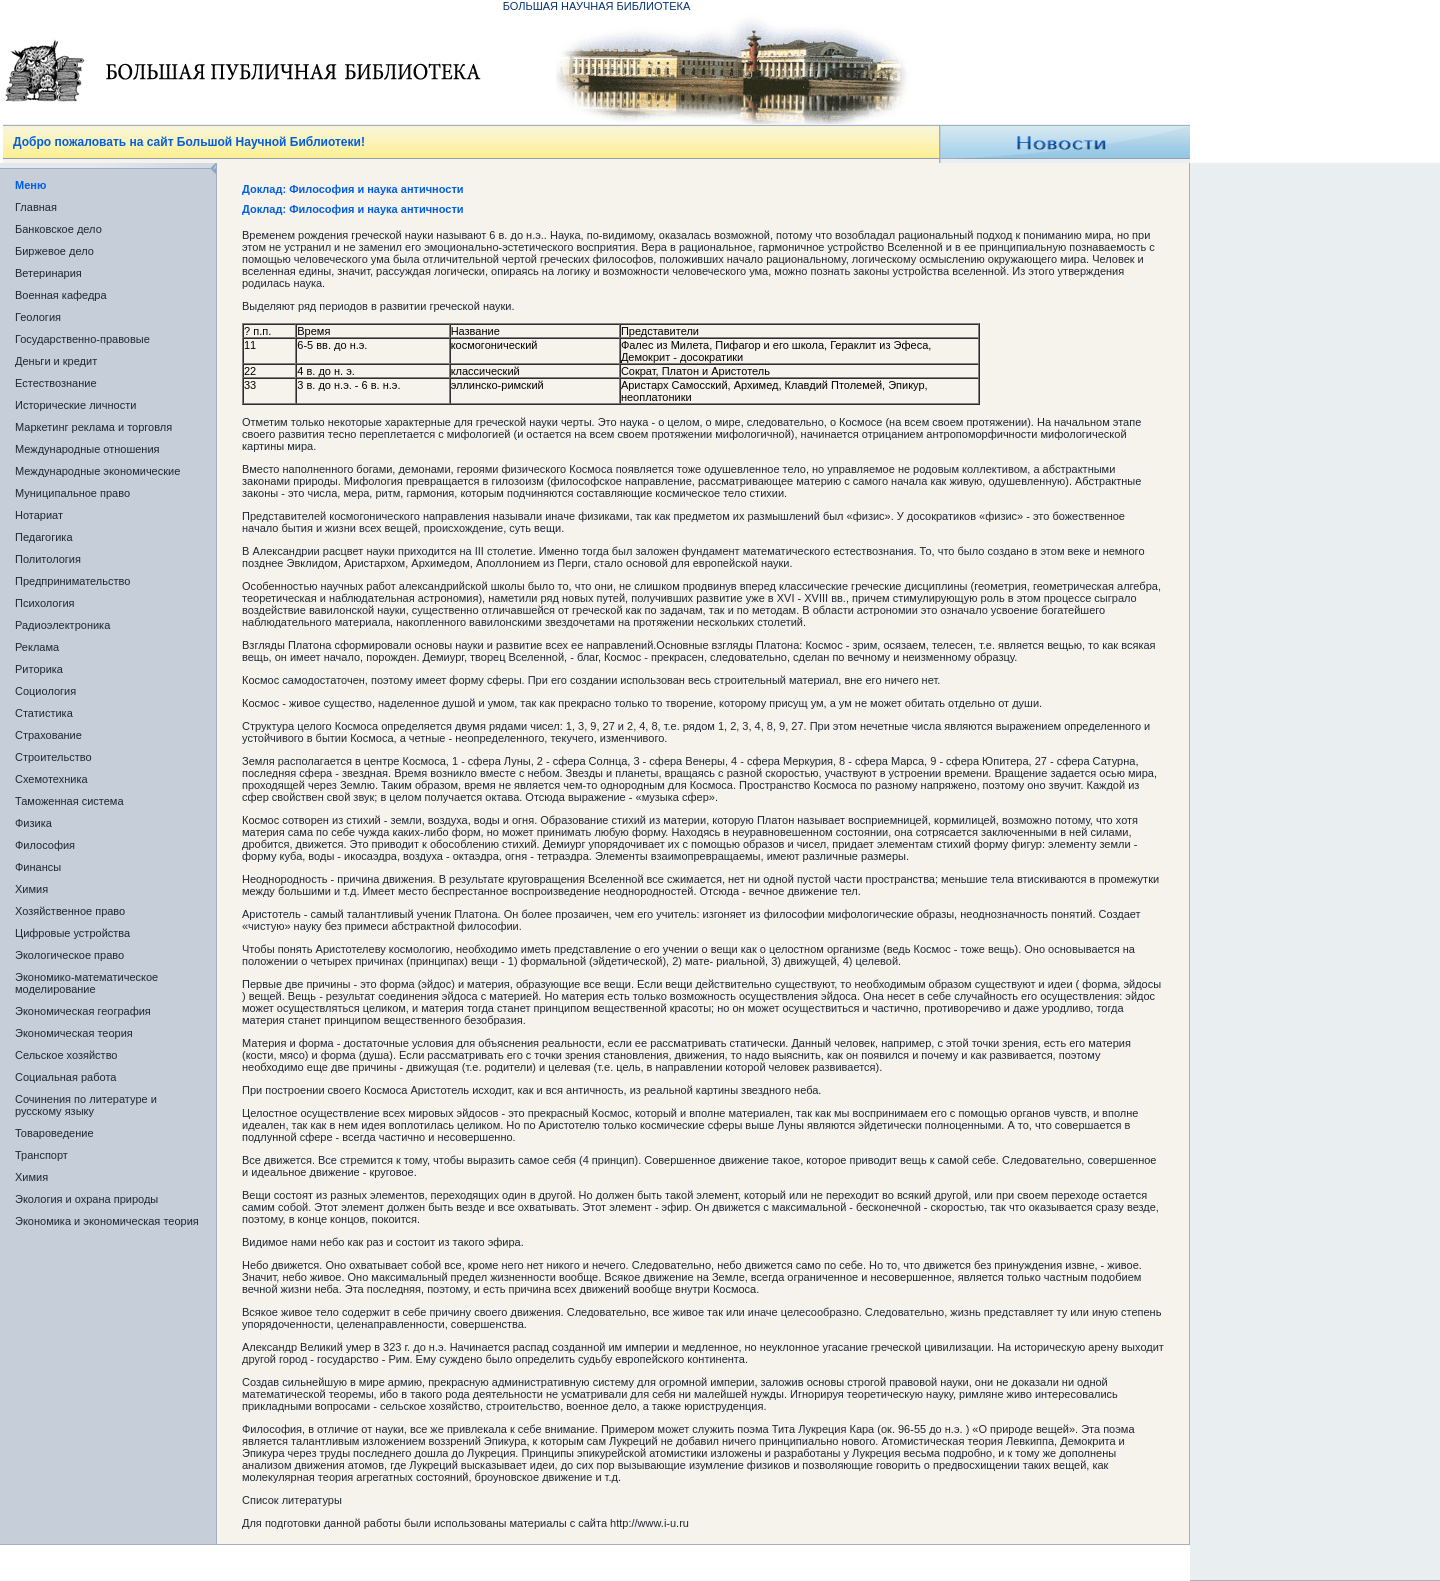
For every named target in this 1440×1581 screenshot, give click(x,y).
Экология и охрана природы (86, 1199)
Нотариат (39, 515)
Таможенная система (69, 801)
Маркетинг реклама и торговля (93, 427)
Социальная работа (65, 1077)
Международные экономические (97, 471)
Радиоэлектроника (62, 625)
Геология (38, 317)
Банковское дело (58, 229)
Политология (48, 559)
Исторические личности (75, 405)
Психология (45, 603)
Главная (36, 207)
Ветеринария (48, 273)
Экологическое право (69, 955)
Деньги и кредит (56, 361)
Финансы (38, 867)
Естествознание (56, 383)
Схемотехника (51, 779)
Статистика (44, 713)
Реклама (37, 647)
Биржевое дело (54, 251)
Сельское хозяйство (66, 1055)
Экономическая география (83, 1011)
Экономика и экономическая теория (107, 1221)
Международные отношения (87, 449)
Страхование (48, 735)
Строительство (53, 757)
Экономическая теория (74, 1033)
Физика (33, 823)
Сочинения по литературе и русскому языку (86, 1105)
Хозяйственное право (70, 911)
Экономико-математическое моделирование (86, 983)
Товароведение (54, 1133)
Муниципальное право (72, 493)
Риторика (39, 669)
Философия (45, 845)
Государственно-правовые (82, 339)
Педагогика (44, 537)
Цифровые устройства (72, 933)
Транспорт (41, 1155)
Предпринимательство (72, 581)
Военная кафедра (61, 295)
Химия (31, 889)
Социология (45, 691)
